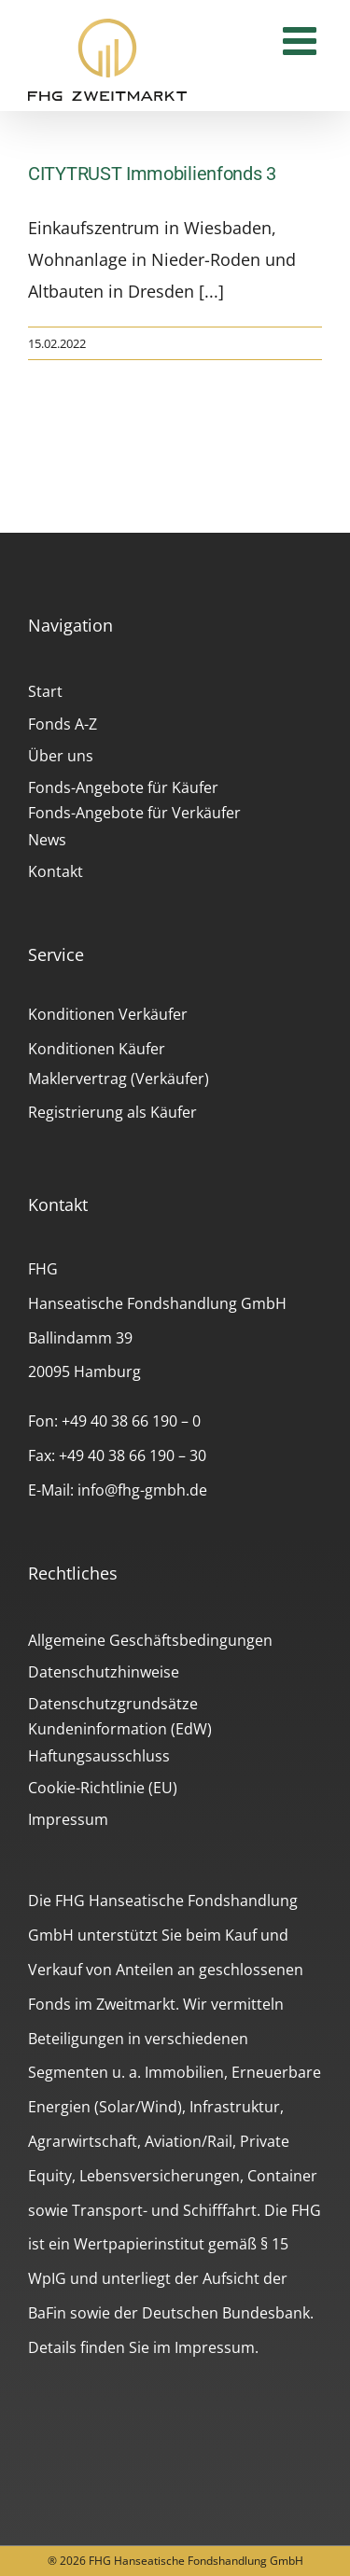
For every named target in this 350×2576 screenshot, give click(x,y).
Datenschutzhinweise (103, 1672)
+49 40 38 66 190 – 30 (132, 1455)
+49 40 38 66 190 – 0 (131, 1421)
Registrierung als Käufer (112, 1112)
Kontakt (55, 871)
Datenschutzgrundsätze (113, 1703)
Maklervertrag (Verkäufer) (118, 1078)
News (47, 839)
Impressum (68, 1819)
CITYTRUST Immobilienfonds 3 (152, 173)
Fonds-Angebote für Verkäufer (134, 812)
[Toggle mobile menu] (302, 40)
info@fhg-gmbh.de (142, 1490)
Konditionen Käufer (96, 1048)
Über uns (60, 755)
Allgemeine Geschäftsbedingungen (150, 1640)
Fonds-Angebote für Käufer (123, 787)
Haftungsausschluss (99, 1756)
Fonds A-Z (62, 724)
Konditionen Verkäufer (108, 1014)
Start (45, 691)
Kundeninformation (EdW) (120, 1729)
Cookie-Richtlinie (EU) (102, 1787)
